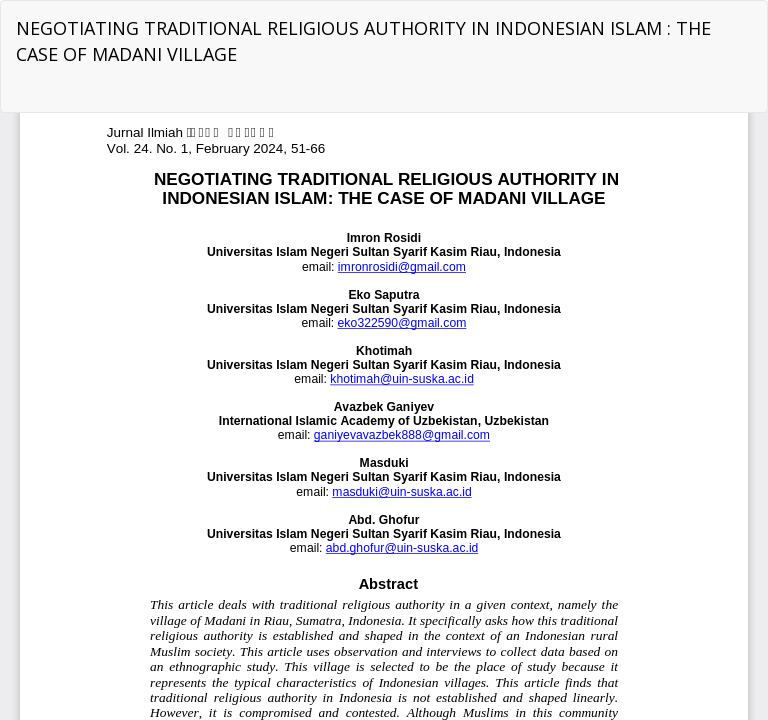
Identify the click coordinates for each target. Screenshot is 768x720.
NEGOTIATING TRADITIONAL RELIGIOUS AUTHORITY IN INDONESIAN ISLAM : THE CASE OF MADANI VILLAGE (363, 41)
